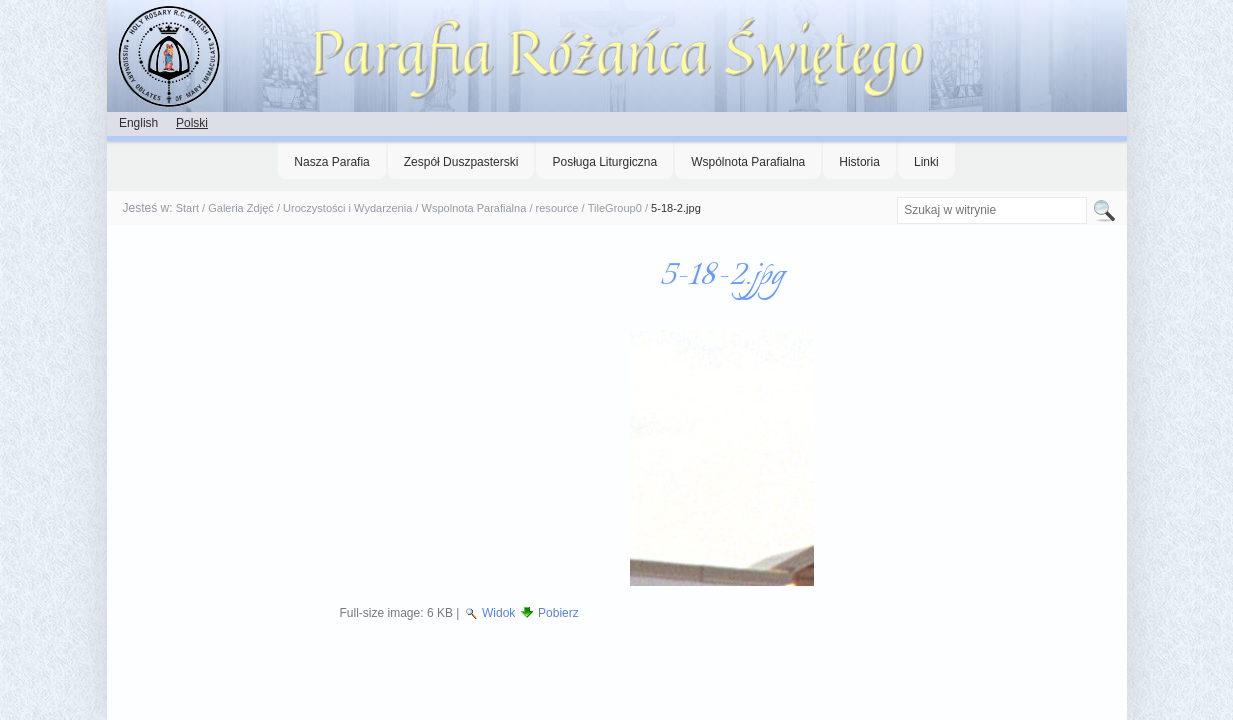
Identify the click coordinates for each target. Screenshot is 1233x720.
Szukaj (896, 196)
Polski (192, 123)
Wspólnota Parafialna (748, 162)
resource (557, 208)
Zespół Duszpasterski (461, 162)
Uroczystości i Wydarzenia (347, 208)
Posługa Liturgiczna (604, 162)
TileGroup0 (615, 208)
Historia (859, 162)
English (138, 123)
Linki (926, 162)
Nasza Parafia (331, 162)
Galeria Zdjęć (241, 208)
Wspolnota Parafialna (473, 208)
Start (187, 208)
